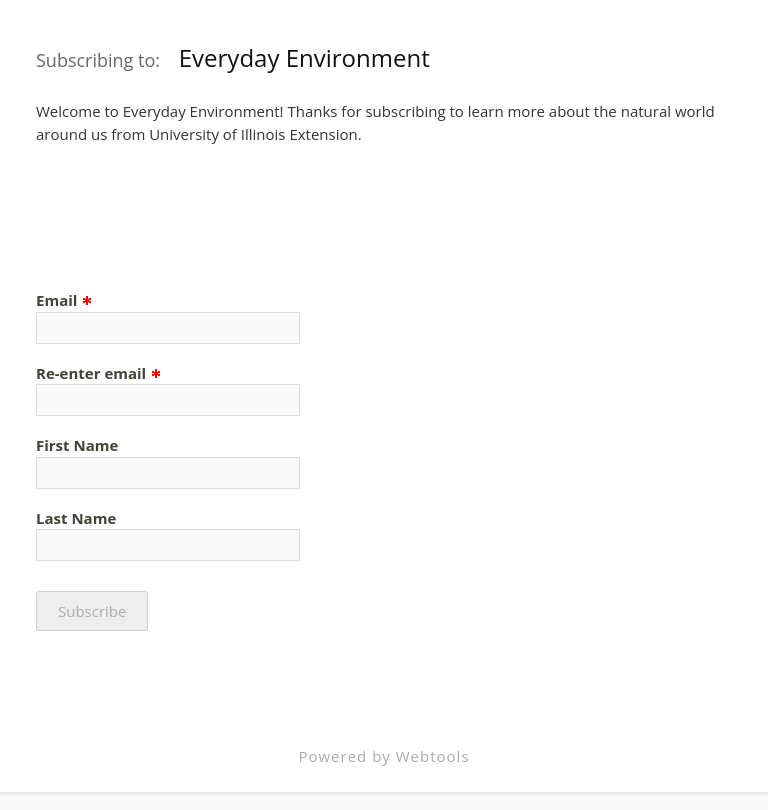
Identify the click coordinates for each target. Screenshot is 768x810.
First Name (77, 445)
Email (64, 300)
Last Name (76, 518)
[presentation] (188, 214)
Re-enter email (99, 373)
